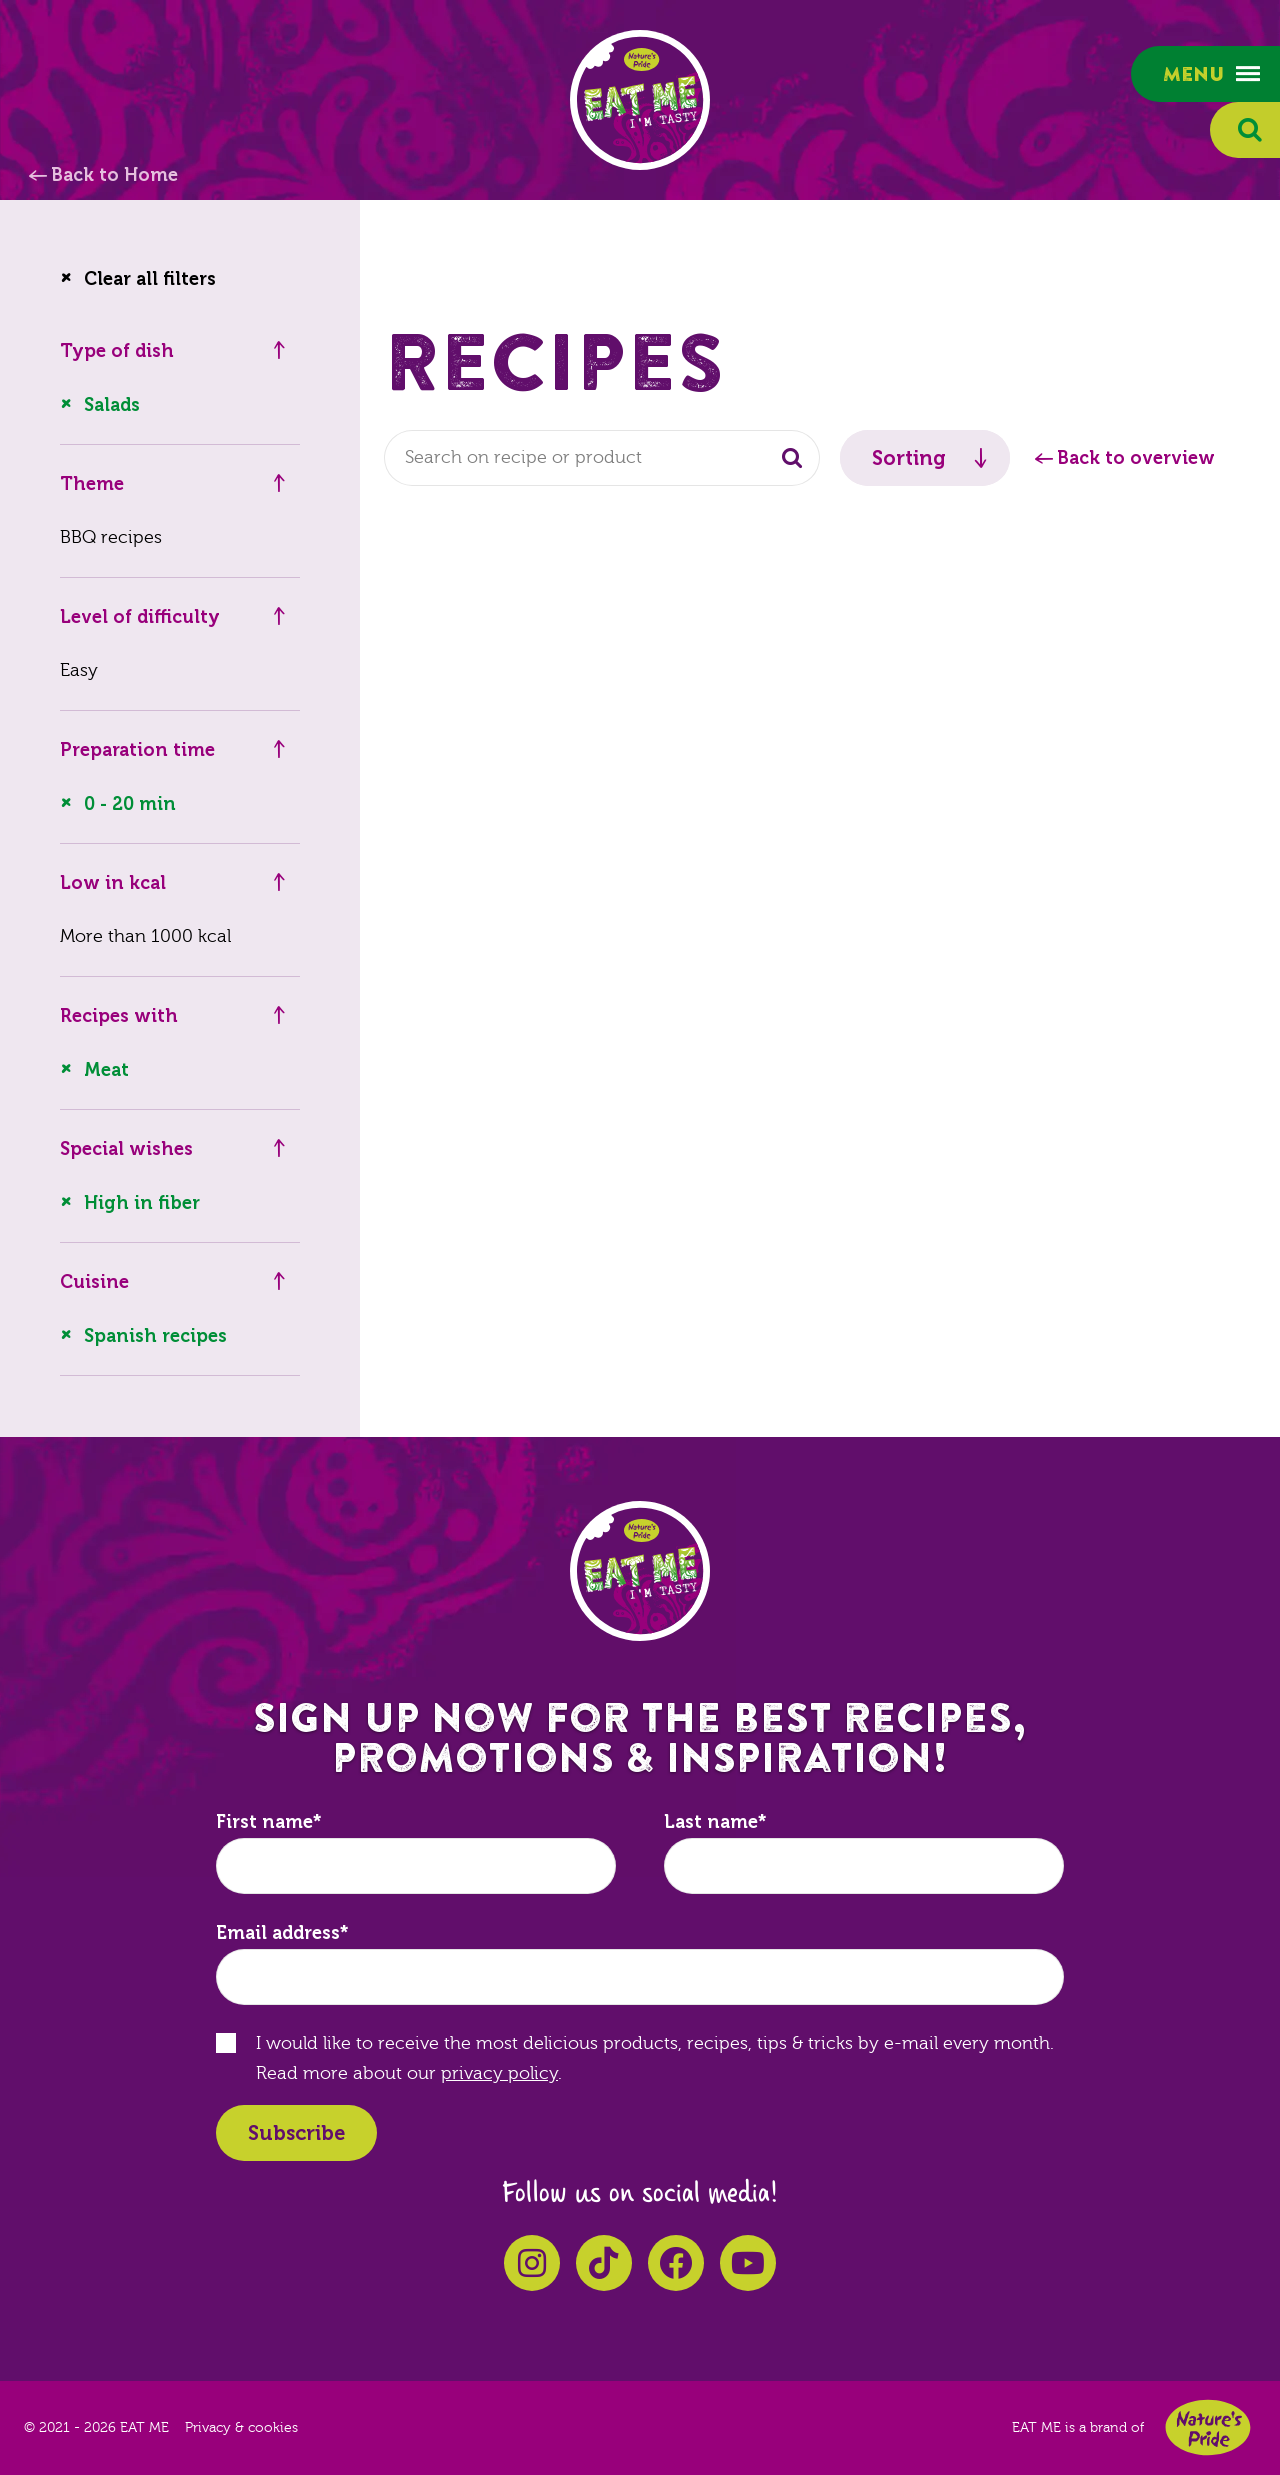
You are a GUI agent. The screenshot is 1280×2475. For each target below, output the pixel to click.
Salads (112, 405)
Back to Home (114, 175)
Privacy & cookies (241, 2428)
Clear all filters (150, 279)
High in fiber (142, 1203)
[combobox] (602, 458)
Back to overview (1136, 458)
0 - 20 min (130, 804)
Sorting (909, 458)
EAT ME (640, 100)
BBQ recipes (111, 537)
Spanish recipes (155, 1336)
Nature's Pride (1208, 2427)
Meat (106, 1070)
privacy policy (499, 2073)
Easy (79, 670)
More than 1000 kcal (145, 936)
